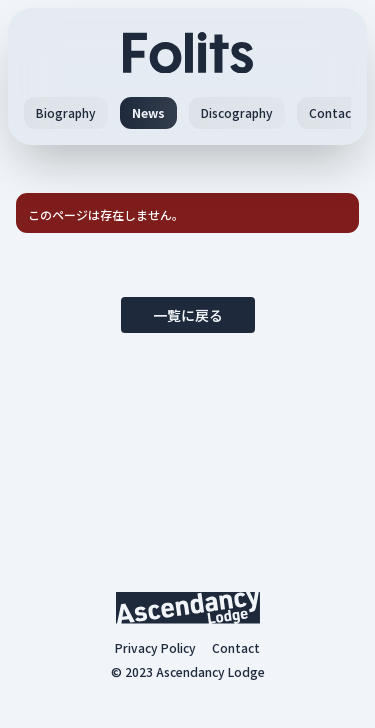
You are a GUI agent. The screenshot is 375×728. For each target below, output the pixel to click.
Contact (333, 112)
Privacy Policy (155, 648)
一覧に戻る (188, 315)
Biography (66, 112)
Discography (237, 112)
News (148, 112)
